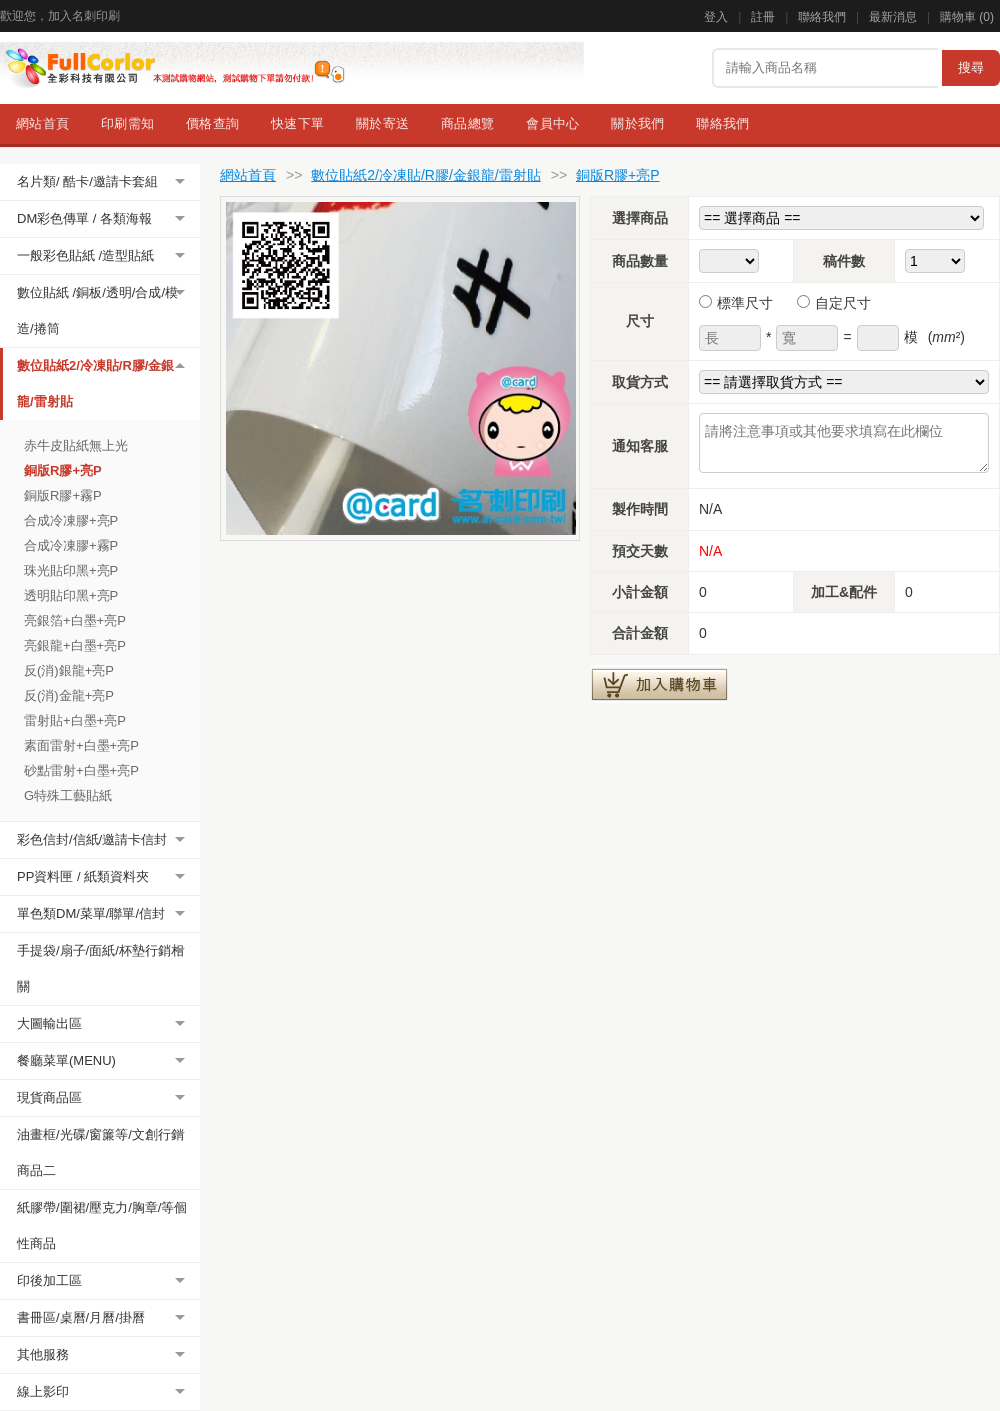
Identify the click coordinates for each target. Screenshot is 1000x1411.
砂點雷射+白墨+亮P (81, 770)
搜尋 (971, 67)
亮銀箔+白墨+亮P (75, 620)
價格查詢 (212, 123)
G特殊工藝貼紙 (68, 795)
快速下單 (297, 123)
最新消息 (893, 17)
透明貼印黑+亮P (71, 595)
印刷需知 (127, 123)
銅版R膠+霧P (63, 495)
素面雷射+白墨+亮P (81, 745)
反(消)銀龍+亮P (69, 670)
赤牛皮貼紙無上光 (76, 445)
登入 (716, 17)
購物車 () (967, 17)
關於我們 (637, 123)
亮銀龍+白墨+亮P (75, 645)
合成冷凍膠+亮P (71, 520)
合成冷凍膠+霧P (71, 545)
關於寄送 (382, 123)
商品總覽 (467, 123)
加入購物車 (659, 684)
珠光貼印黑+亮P (71, 570)
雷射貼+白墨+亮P (75, 720)
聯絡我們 (822, 17)
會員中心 (552, 123)
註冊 (763, 17)
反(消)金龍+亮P (69, 695)
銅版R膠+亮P (63, 470)
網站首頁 (42, 123)
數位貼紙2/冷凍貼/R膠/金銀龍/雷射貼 (425, 175)
